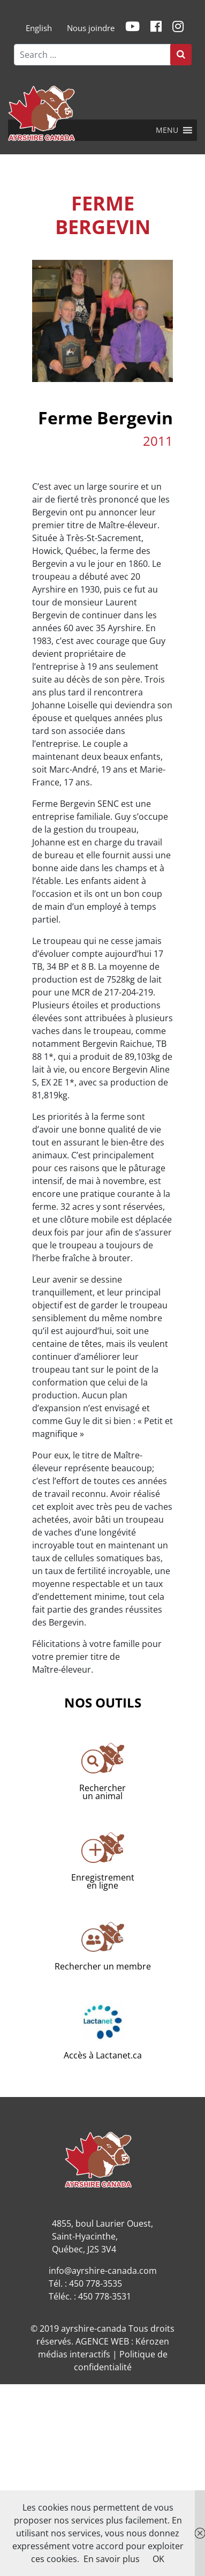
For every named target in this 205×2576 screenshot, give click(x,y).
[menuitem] (38, 28)
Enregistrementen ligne (102, 1881)
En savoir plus (111, 2559)
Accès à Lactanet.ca (103, 2055)
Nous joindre (91, 28)
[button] (167, 130)
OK (158, 2559)
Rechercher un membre (103, 1966)
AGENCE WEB (102, 2341)
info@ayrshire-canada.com (103, 2271)
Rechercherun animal (102, 1792)
